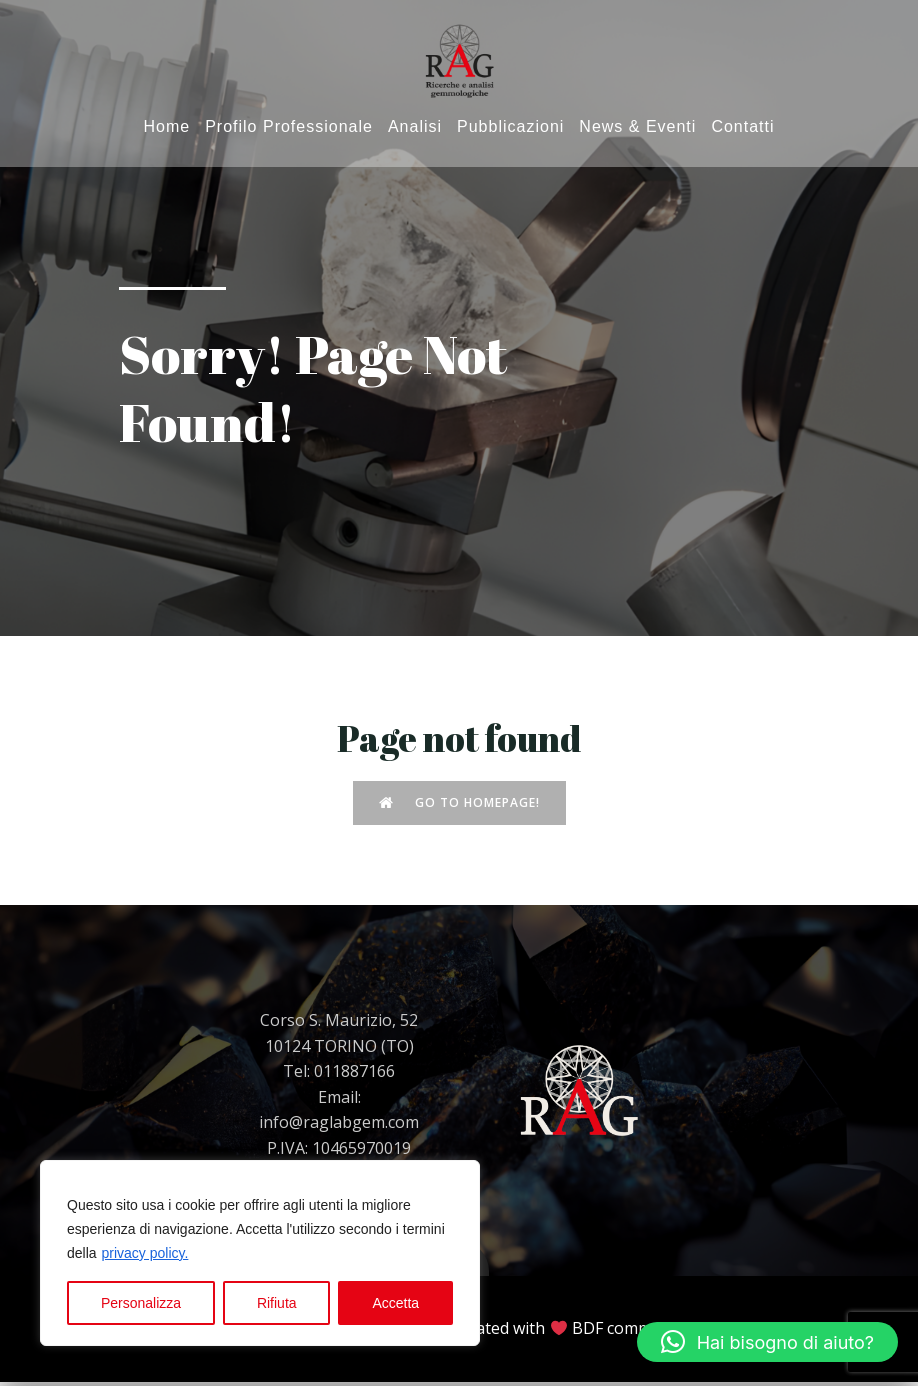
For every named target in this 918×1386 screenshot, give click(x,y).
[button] (767, 1342)
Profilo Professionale (289, 128)
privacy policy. (144, 1253)
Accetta (395, 1303)
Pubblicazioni (510, 128)
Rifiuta (277, 1303)
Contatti (742, 128)
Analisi (415, 128)
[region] (260, 1253)
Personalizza (141, 1303)
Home (166, 128)
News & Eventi (637, 128)
